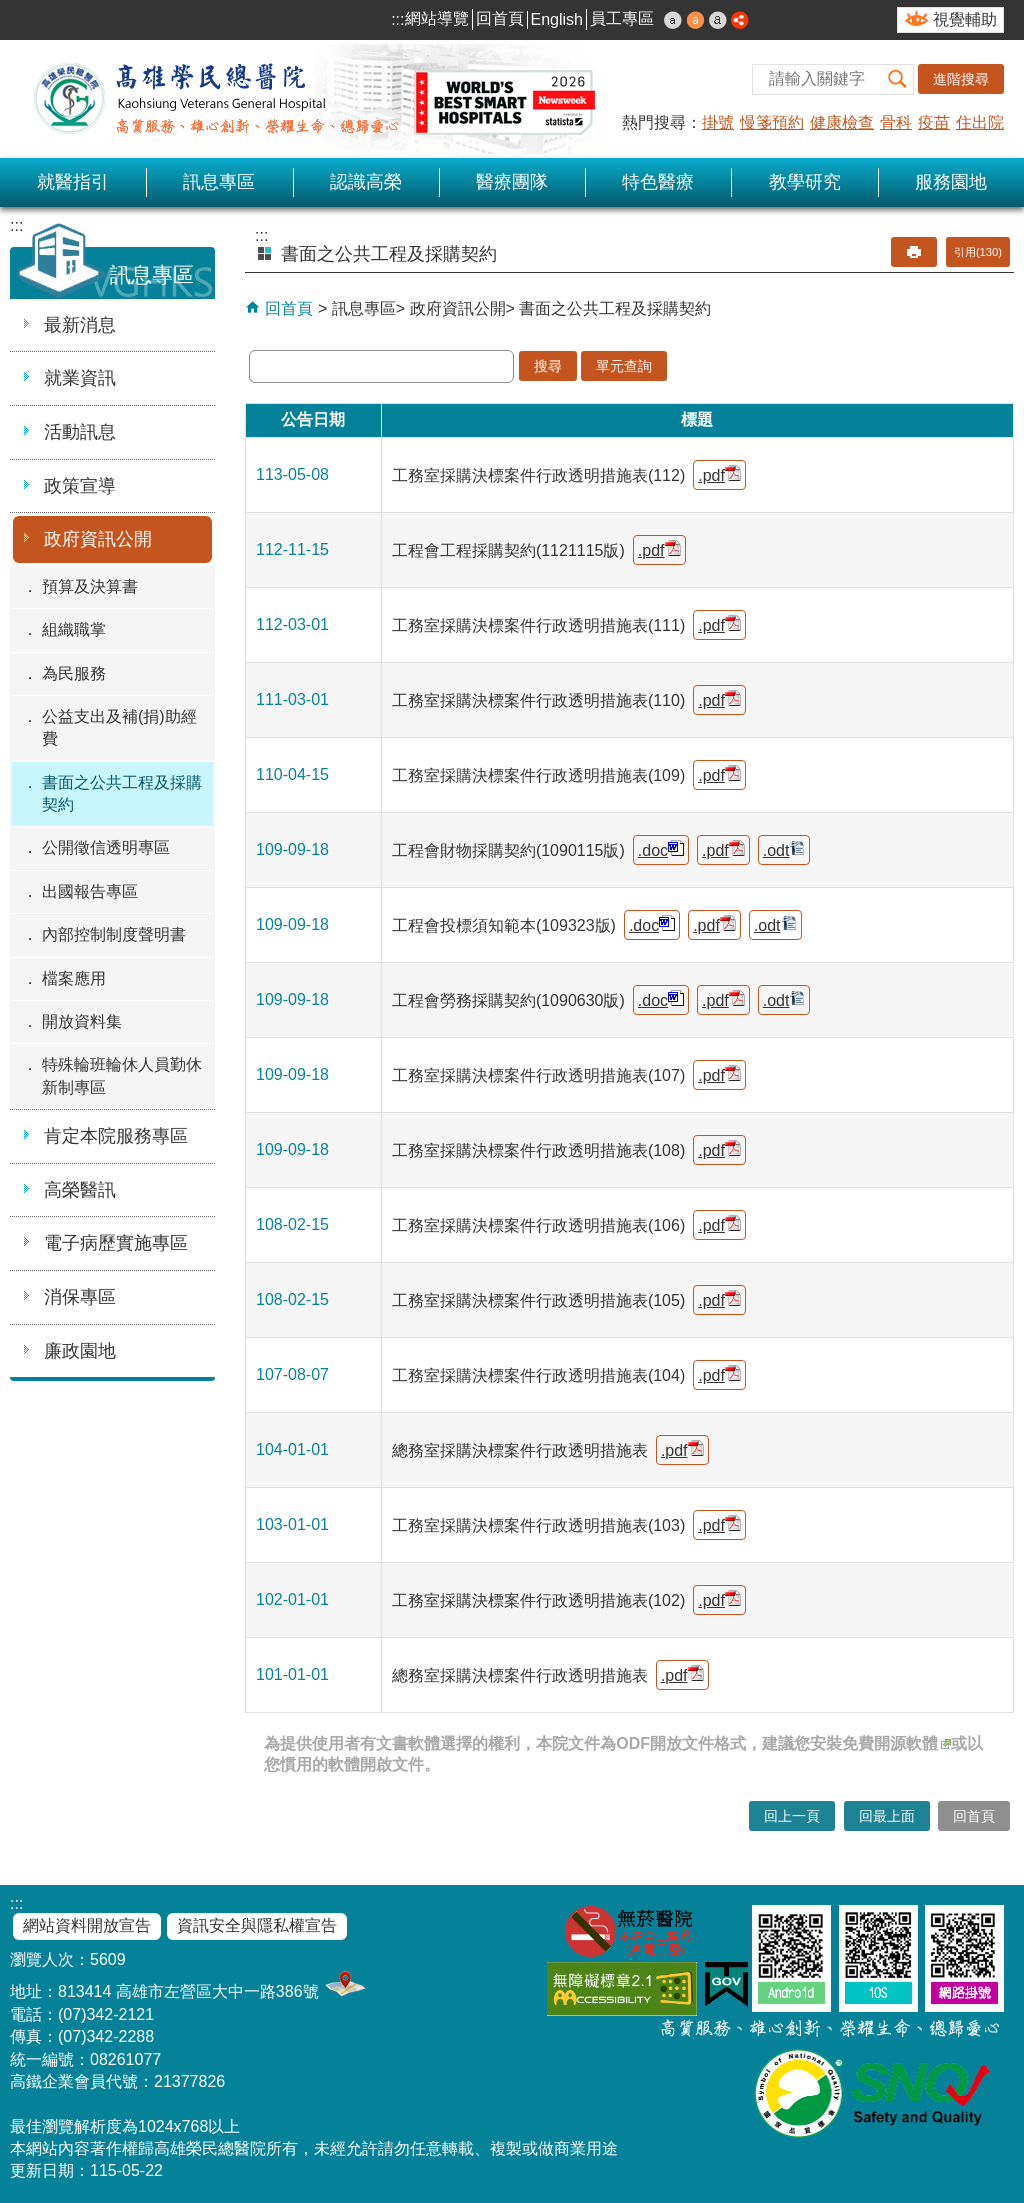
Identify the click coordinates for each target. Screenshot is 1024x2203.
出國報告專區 (90, 891)
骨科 (896, 122)
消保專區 (80, 1297)
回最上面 (887, 1816)
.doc (661, 849)
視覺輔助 (965, 19)
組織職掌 (74, 629)
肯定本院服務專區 (116, 1136)
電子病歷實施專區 (116, 1243)
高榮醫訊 (80, 1190)
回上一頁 (792, 1816)
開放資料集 (82, 1021)
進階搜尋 (961, 79)
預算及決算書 (90, 586)
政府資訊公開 (98, 539)
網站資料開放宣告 (87, 1925)
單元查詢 (624, 366)
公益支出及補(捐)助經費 (119, 727)
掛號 (718, 122)
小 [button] (673, 20)
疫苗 (934, 122)
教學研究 (805, 182)
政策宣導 (80, 486)
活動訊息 (80, 432)
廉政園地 (80, 1351)
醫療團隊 (512, 182)
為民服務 (74, 673)
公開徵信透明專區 (106, 847)
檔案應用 (74, 978)
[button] (898, 79)
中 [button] (696, 20)
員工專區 (622, 18)
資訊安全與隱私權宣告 (257, 1925)
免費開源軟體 (896, 1743)
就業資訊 (80, 378)
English (557, 19)
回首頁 (500, 18)
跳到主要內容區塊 (10, 10)
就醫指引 (73, 182)
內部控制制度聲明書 (114, 934)
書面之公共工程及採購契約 (122, 793)
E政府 (726, 1984)
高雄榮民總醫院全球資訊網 (310, 99)
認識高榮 (366, 182)
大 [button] (718, 20)
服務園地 (951, 182)
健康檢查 (842, 122)
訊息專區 (219, 182)
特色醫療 (658, 182)
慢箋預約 (772, 122)
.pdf (719, 474)
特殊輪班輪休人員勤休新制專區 (122, 1075)
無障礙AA (622, 1988)
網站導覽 (437, 18)
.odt (784, 849)
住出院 (980, 122)
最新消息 (80, 325)
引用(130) (978, 252)
